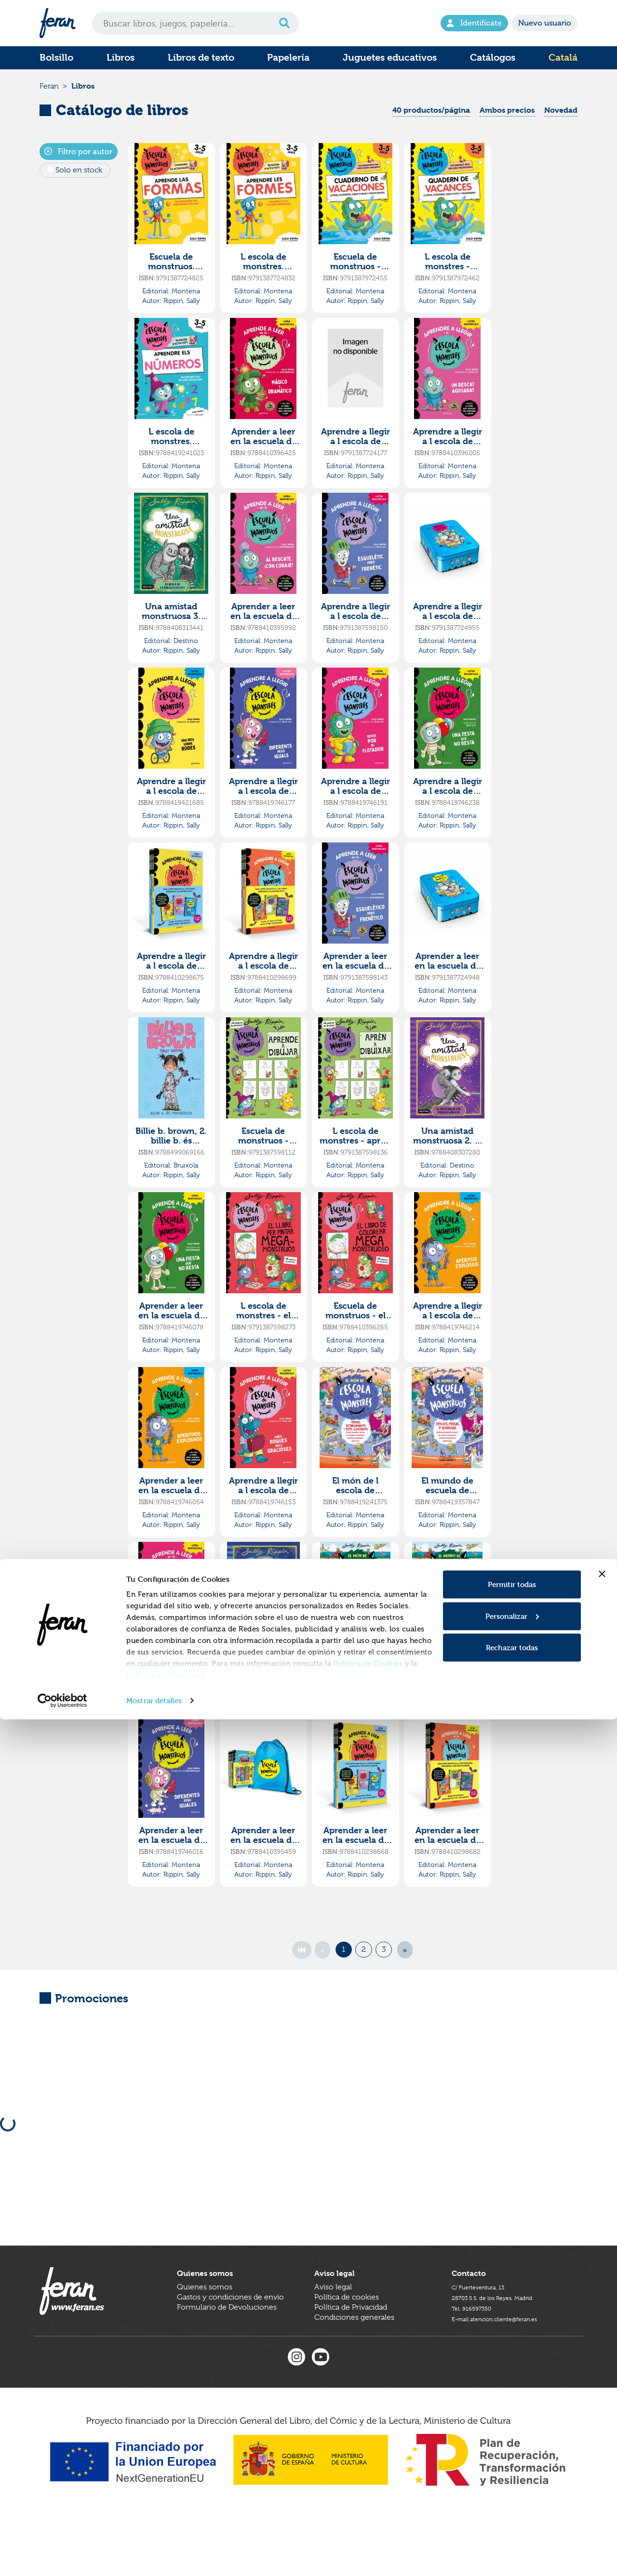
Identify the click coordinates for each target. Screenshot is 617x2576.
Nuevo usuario (544, 22)
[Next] (405, 1963)
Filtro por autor (78, 165)
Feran (49, 93)
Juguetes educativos (390, 57)
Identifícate (474, 22)
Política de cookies (346, 2348)
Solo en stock (78, 184)
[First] (301, 1963)
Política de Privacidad (165, 2531)
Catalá (563, 57)
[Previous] (322, 1963)
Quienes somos (204, 2338)
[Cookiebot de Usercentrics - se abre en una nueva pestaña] (62, 2557)
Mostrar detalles (154, 2557)
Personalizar (512, 2472)
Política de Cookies (368, 2519)
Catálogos (492, 57)
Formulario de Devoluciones (227, 2358)
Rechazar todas (512, 2504)
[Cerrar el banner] (602, 2430)
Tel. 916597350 (478, 2358)
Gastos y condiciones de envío (230, 2348)
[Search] (195, 23)
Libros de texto (201, 57)
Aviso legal (333, 2338)
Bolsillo (56, 57)
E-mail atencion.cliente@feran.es (508, 2369)
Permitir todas (512, 2440)
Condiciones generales (354, 2369)
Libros (120, 57)
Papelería (288, 57)
